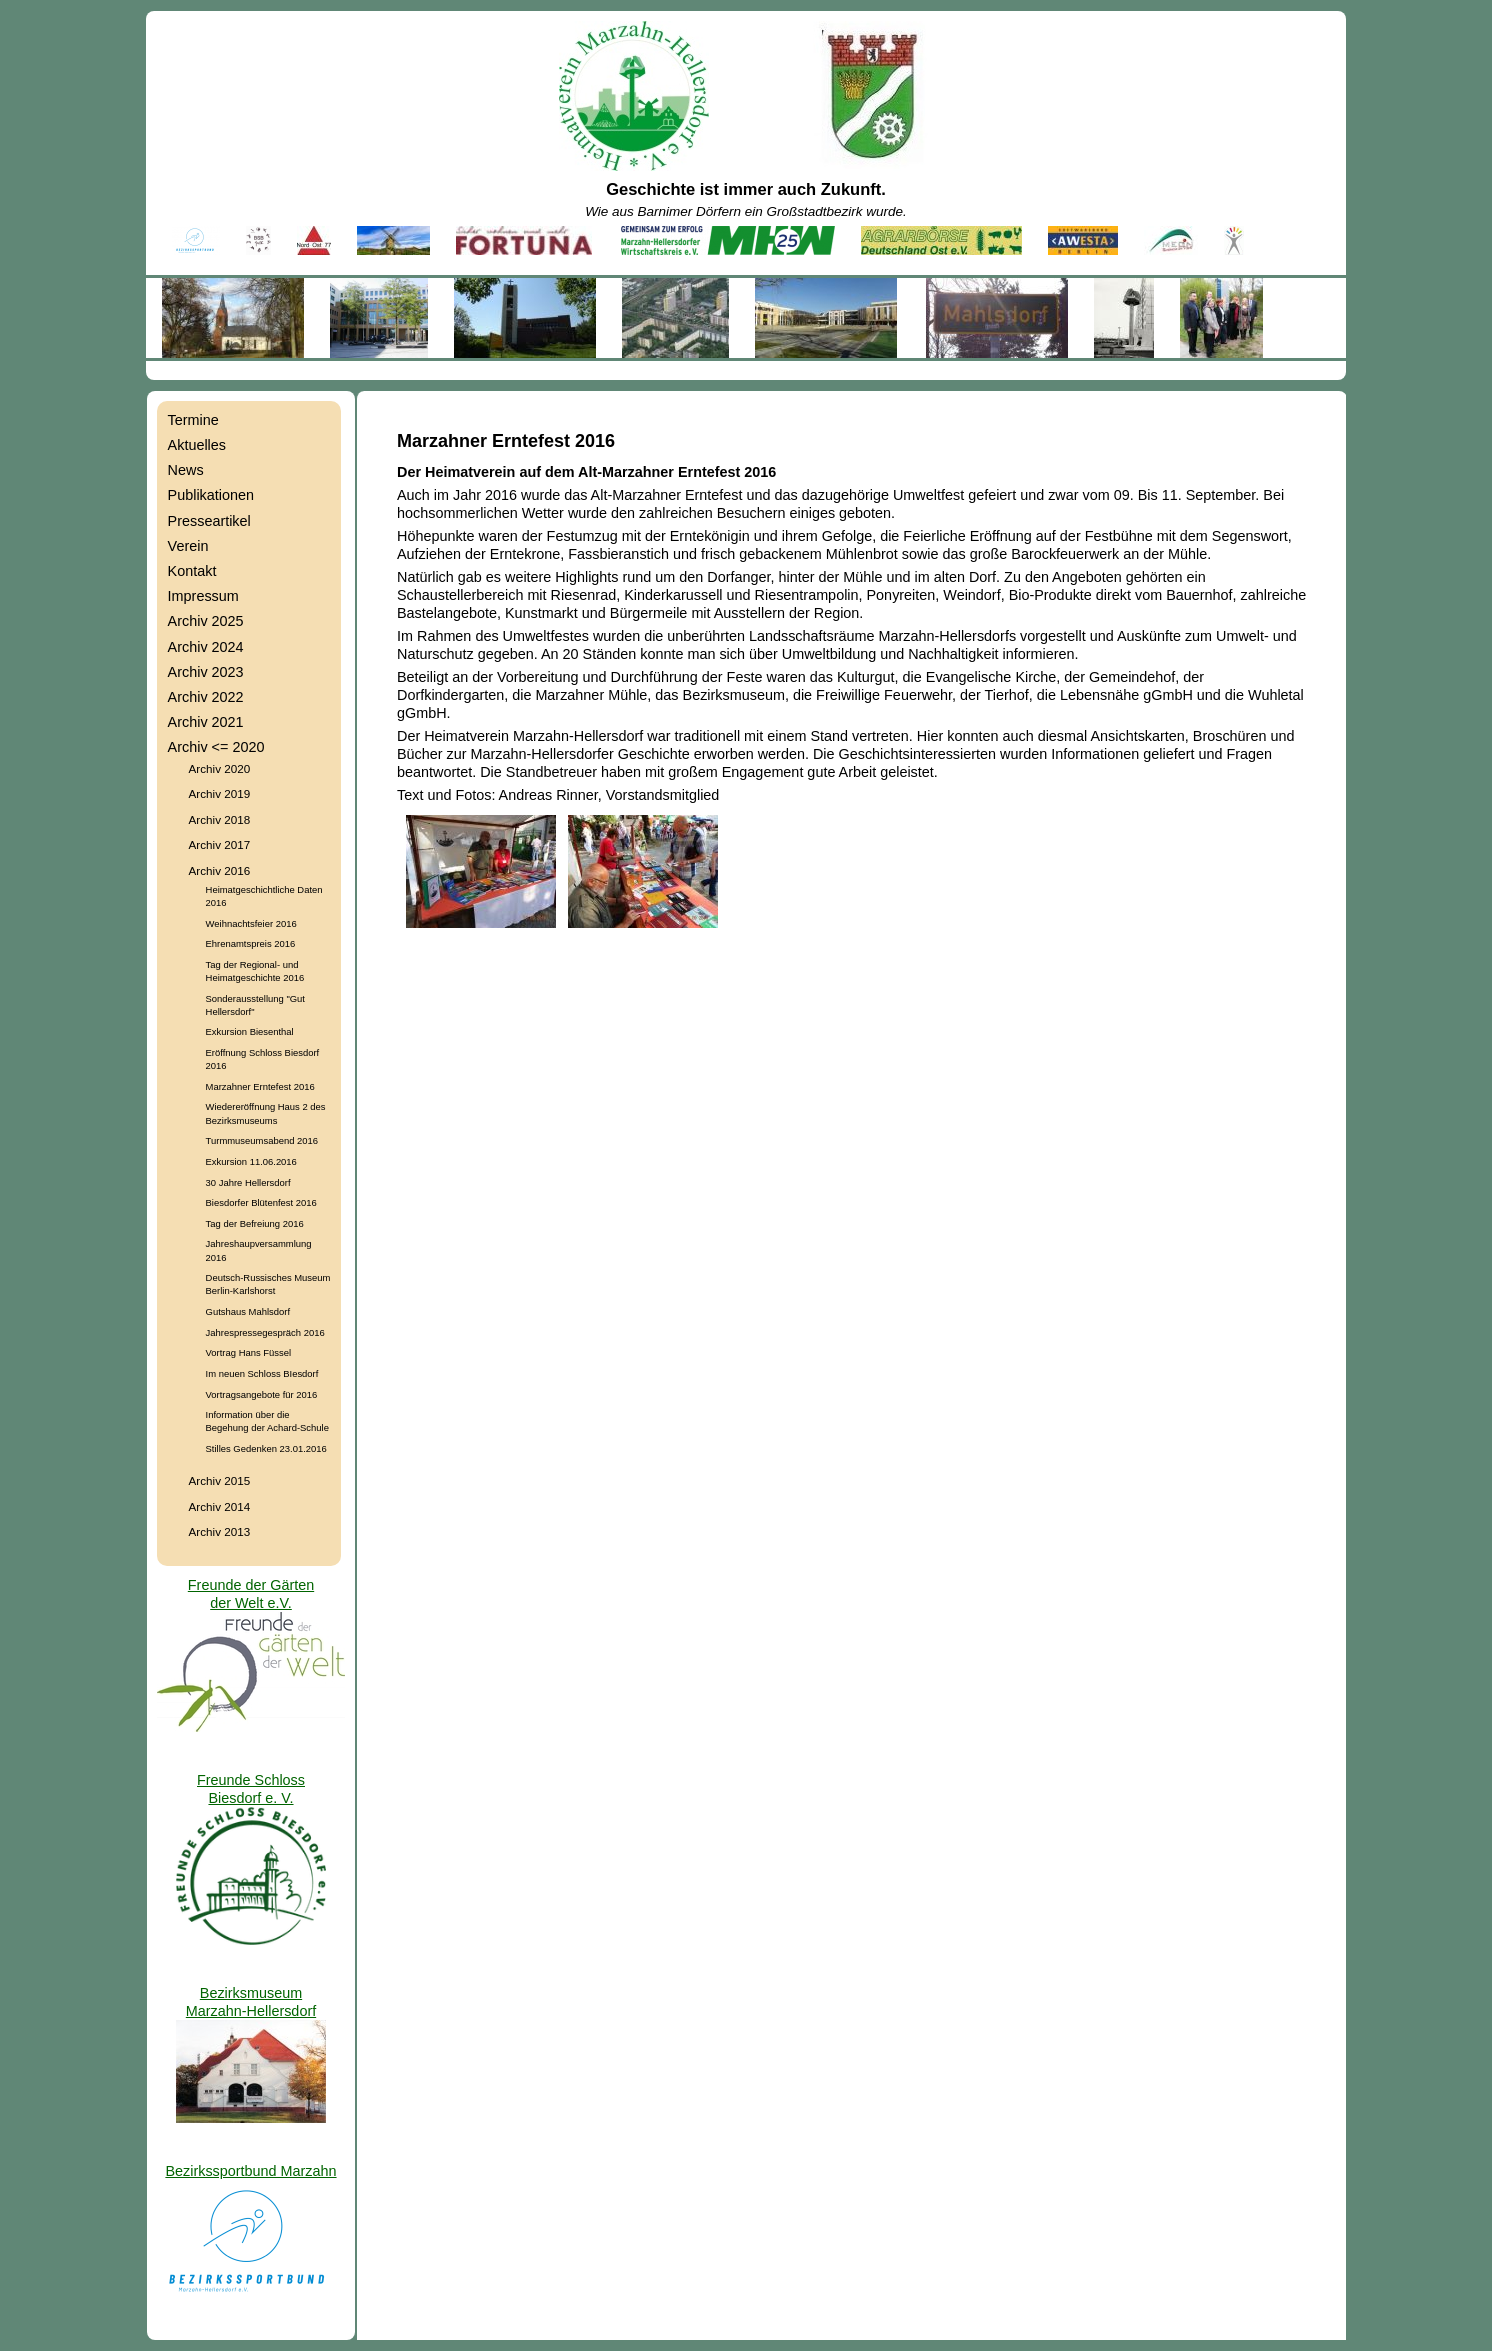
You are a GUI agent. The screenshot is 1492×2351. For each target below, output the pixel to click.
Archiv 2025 (206, 621)
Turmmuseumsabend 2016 (262, 1140)
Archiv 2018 (220, 819)
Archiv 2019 (220, 793)
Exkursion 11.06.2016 (251, 1161)
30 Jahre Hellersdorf (248, 1182)
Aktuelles (197, 445)
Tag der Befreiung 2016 (255, 1223)
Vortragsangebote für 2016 (262, 1394)
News (186, 470)
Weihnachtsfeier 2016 (251, 923)
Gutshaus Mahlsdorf (248, 1311)
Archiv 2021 (206, 722)
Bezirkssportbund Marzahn (250, 2171)
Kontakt (192, 571)
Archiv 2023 (206, 672)
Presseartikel (209, 521)
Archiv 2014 (220, 1506)
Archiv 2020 (220, 768)
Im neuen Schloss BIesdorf (262, 1373)
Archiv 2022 (206, 697)
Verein (188, 546)
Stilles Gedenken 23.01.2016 (266, 1448)
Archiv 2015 (220, 1480)
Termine (193, 420)
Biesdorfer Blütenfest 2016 (261, 1202)
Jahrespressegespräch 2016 (265, 1332)
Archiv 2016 (220, 870)
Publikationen (211, 495)
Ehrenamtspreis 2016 (251, 943)
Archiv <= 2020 (216, 747)
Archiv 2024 (206, 647)
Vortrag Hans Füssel (249, 1352)
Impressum (203, 596)
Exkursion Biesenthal (250, 1031)
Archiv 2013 (220, 1531)
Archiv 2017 (220, 844)
